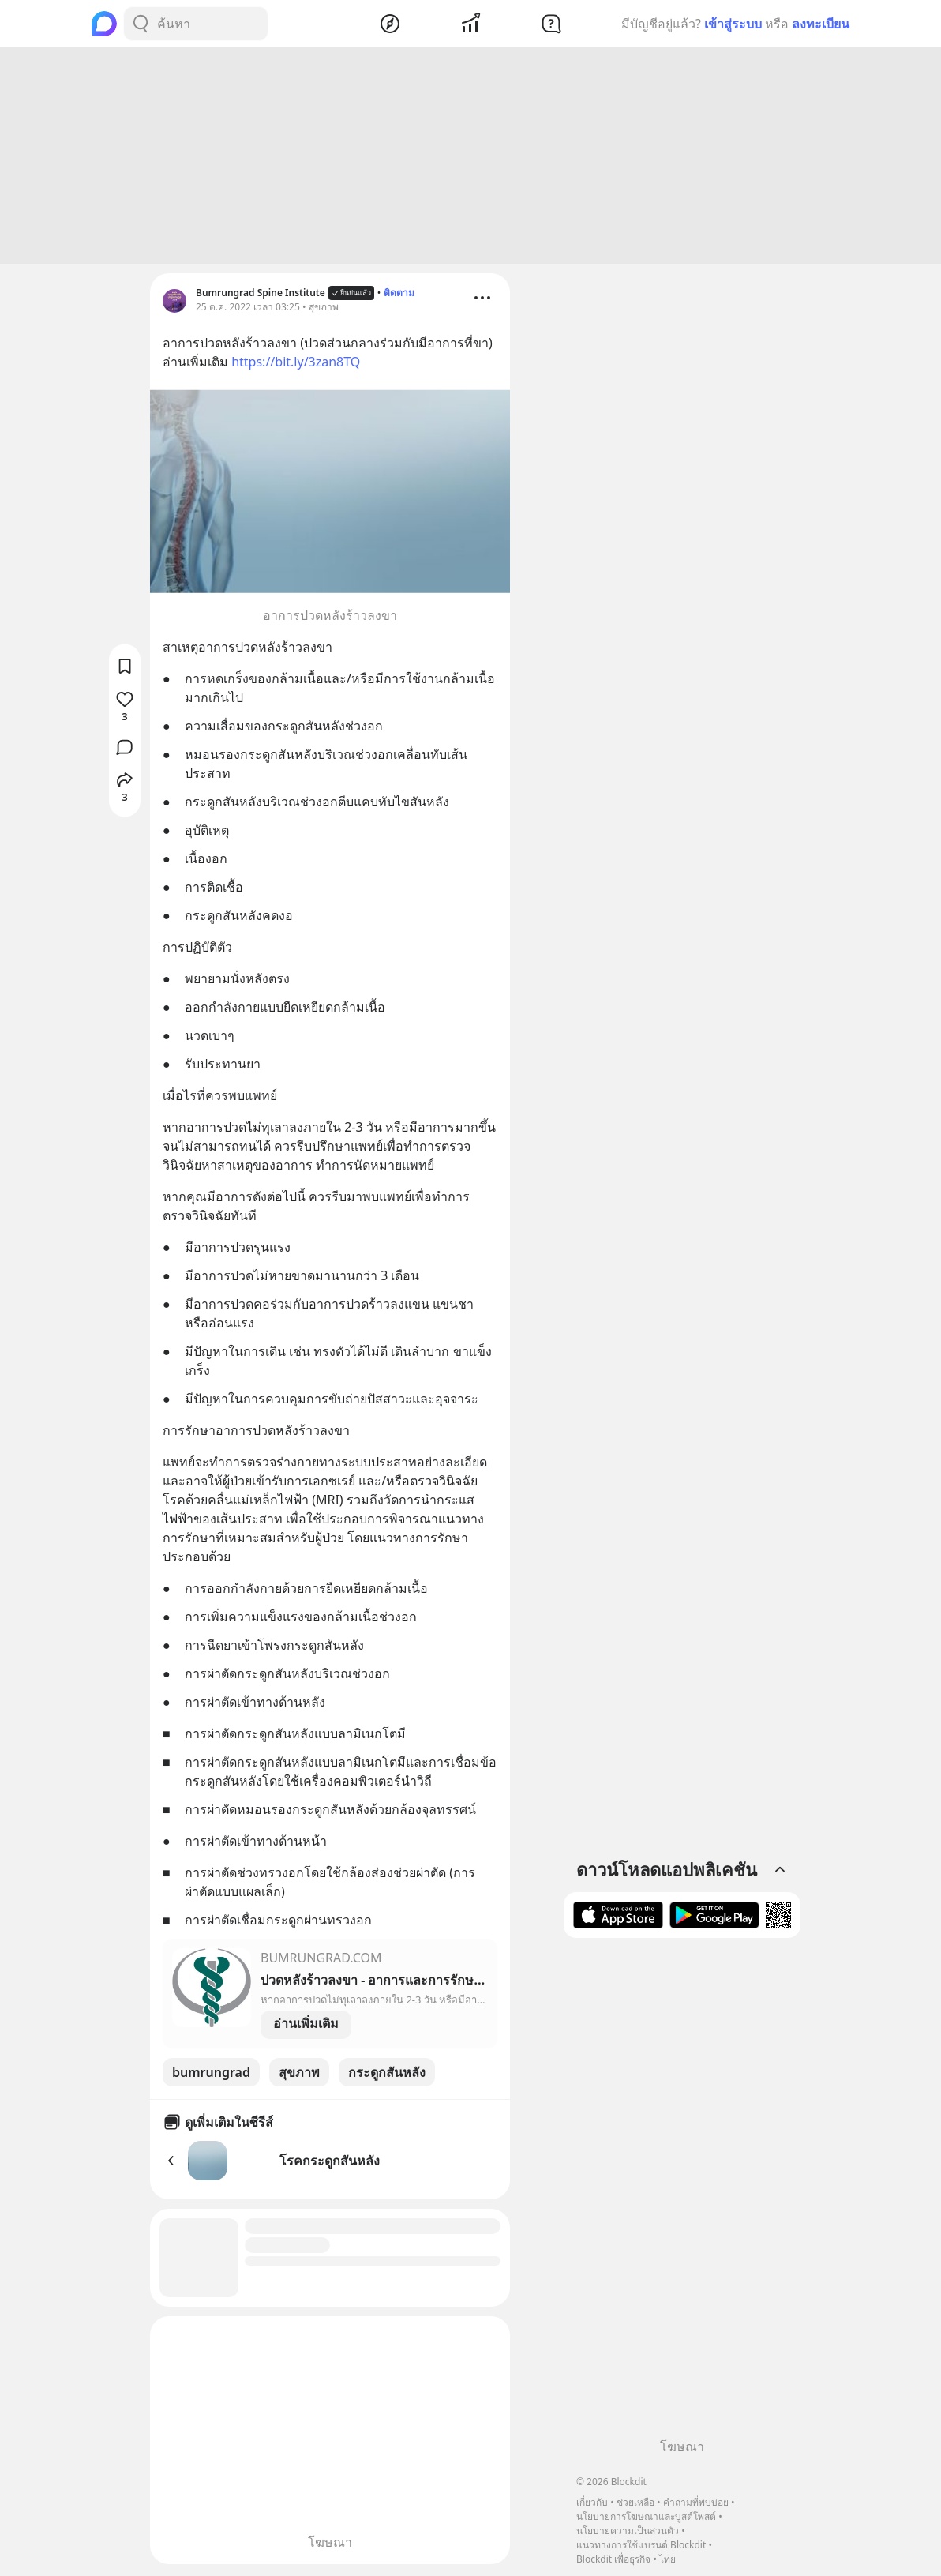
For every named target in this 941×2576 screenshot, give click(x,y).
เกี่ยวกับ (592, 2502)
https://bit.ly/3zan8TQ (295, 364)
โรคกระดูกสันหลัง (329, 2163)
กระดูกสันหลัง (387, 2074)
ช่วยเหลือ (635, 2502)
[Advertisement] (470, 158)
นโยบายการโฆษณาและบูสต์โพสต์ (646, 2516)
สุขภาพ (299, 2074)
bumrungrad (211, 2074)
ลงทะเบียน (820, 23)
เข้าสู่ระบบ (733, 23)
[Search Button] (140, 24)
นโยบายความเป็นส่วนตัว (627, 2530)
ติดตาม (399, 295)
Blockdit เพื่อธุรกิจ (613, 2559)
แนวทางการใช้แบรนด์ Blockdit (641, 2545)
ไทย (667, 2559)
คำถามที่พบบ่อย (696, 2502)
